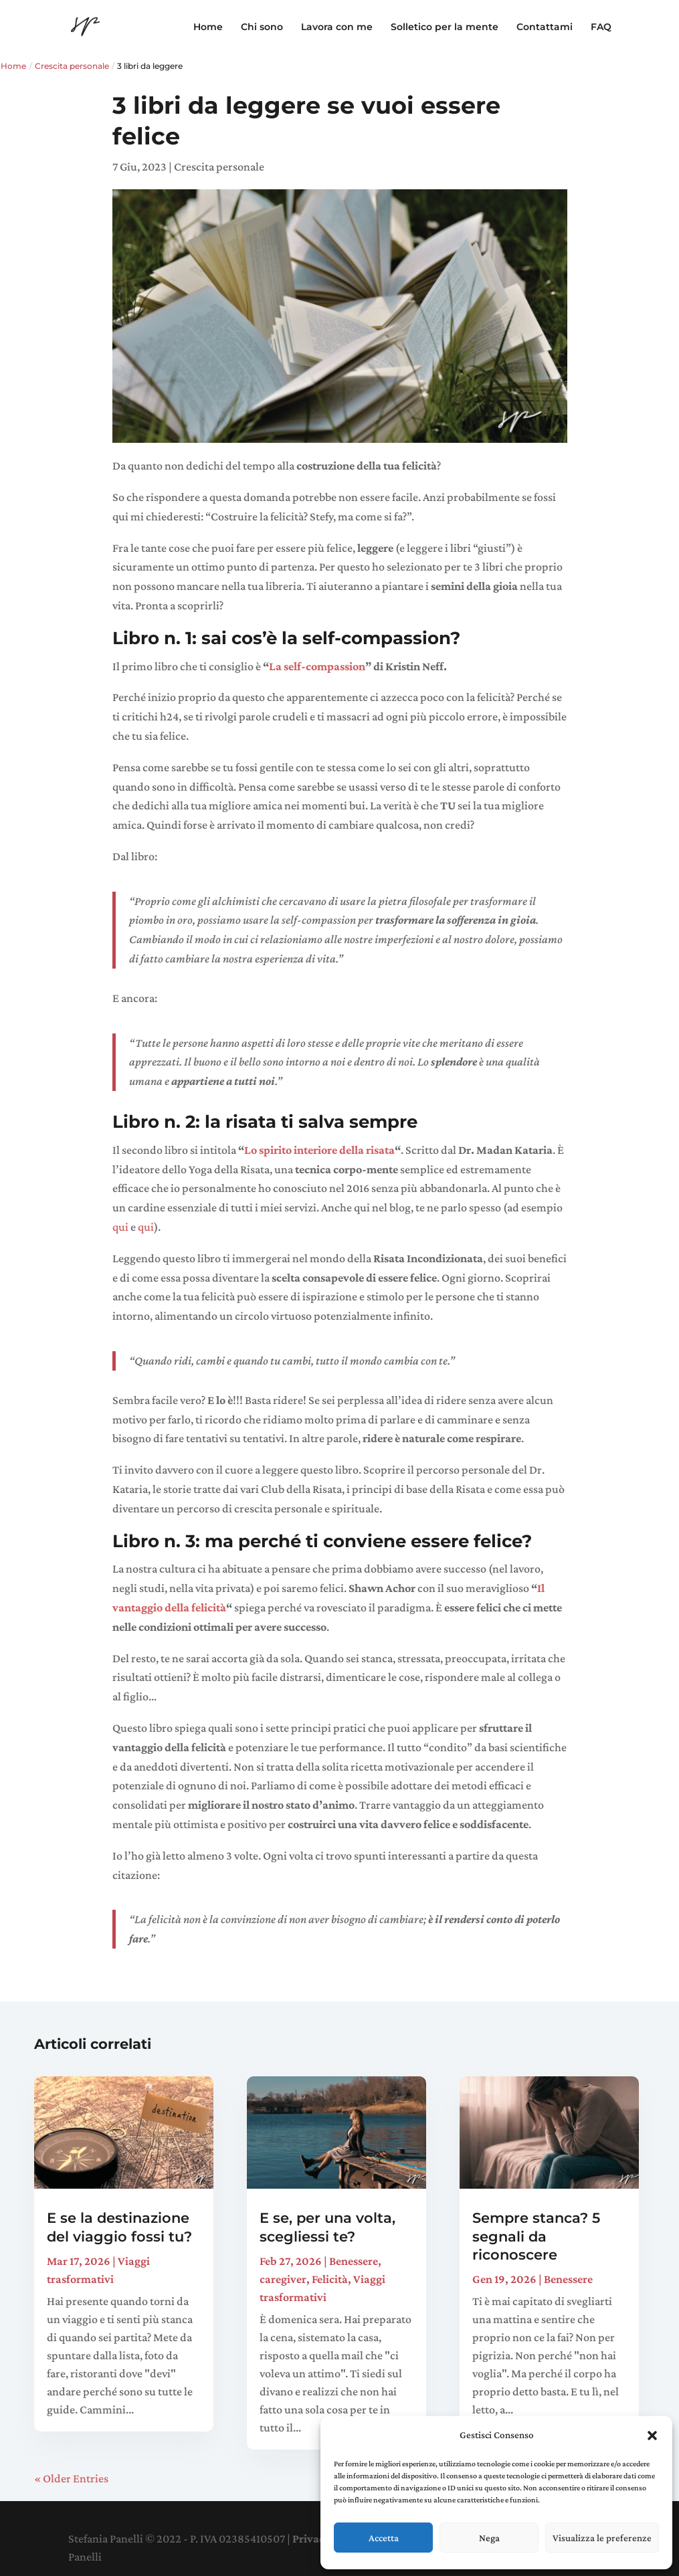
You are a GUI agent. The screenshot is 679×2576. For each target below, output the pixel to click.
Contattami (544, 27)
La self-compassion (317, 666)
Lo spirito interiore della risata (319, 1150)
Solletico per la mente (444, 27)
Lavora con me (337, 27)
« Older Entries (71, 2478)
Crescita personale (72, 66)
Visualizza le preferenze (602, 2538)
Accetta (384, 2538)
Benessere (353, 2261)
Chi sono (262, 27)
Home (208, 27)
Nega (489, 2538)
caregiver (283, 2279)
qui (120, 1226)
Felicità (330, 2279)
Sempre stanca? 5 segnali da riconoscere (536, 2236)
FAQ (601, 27)
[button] (652, 2435)
